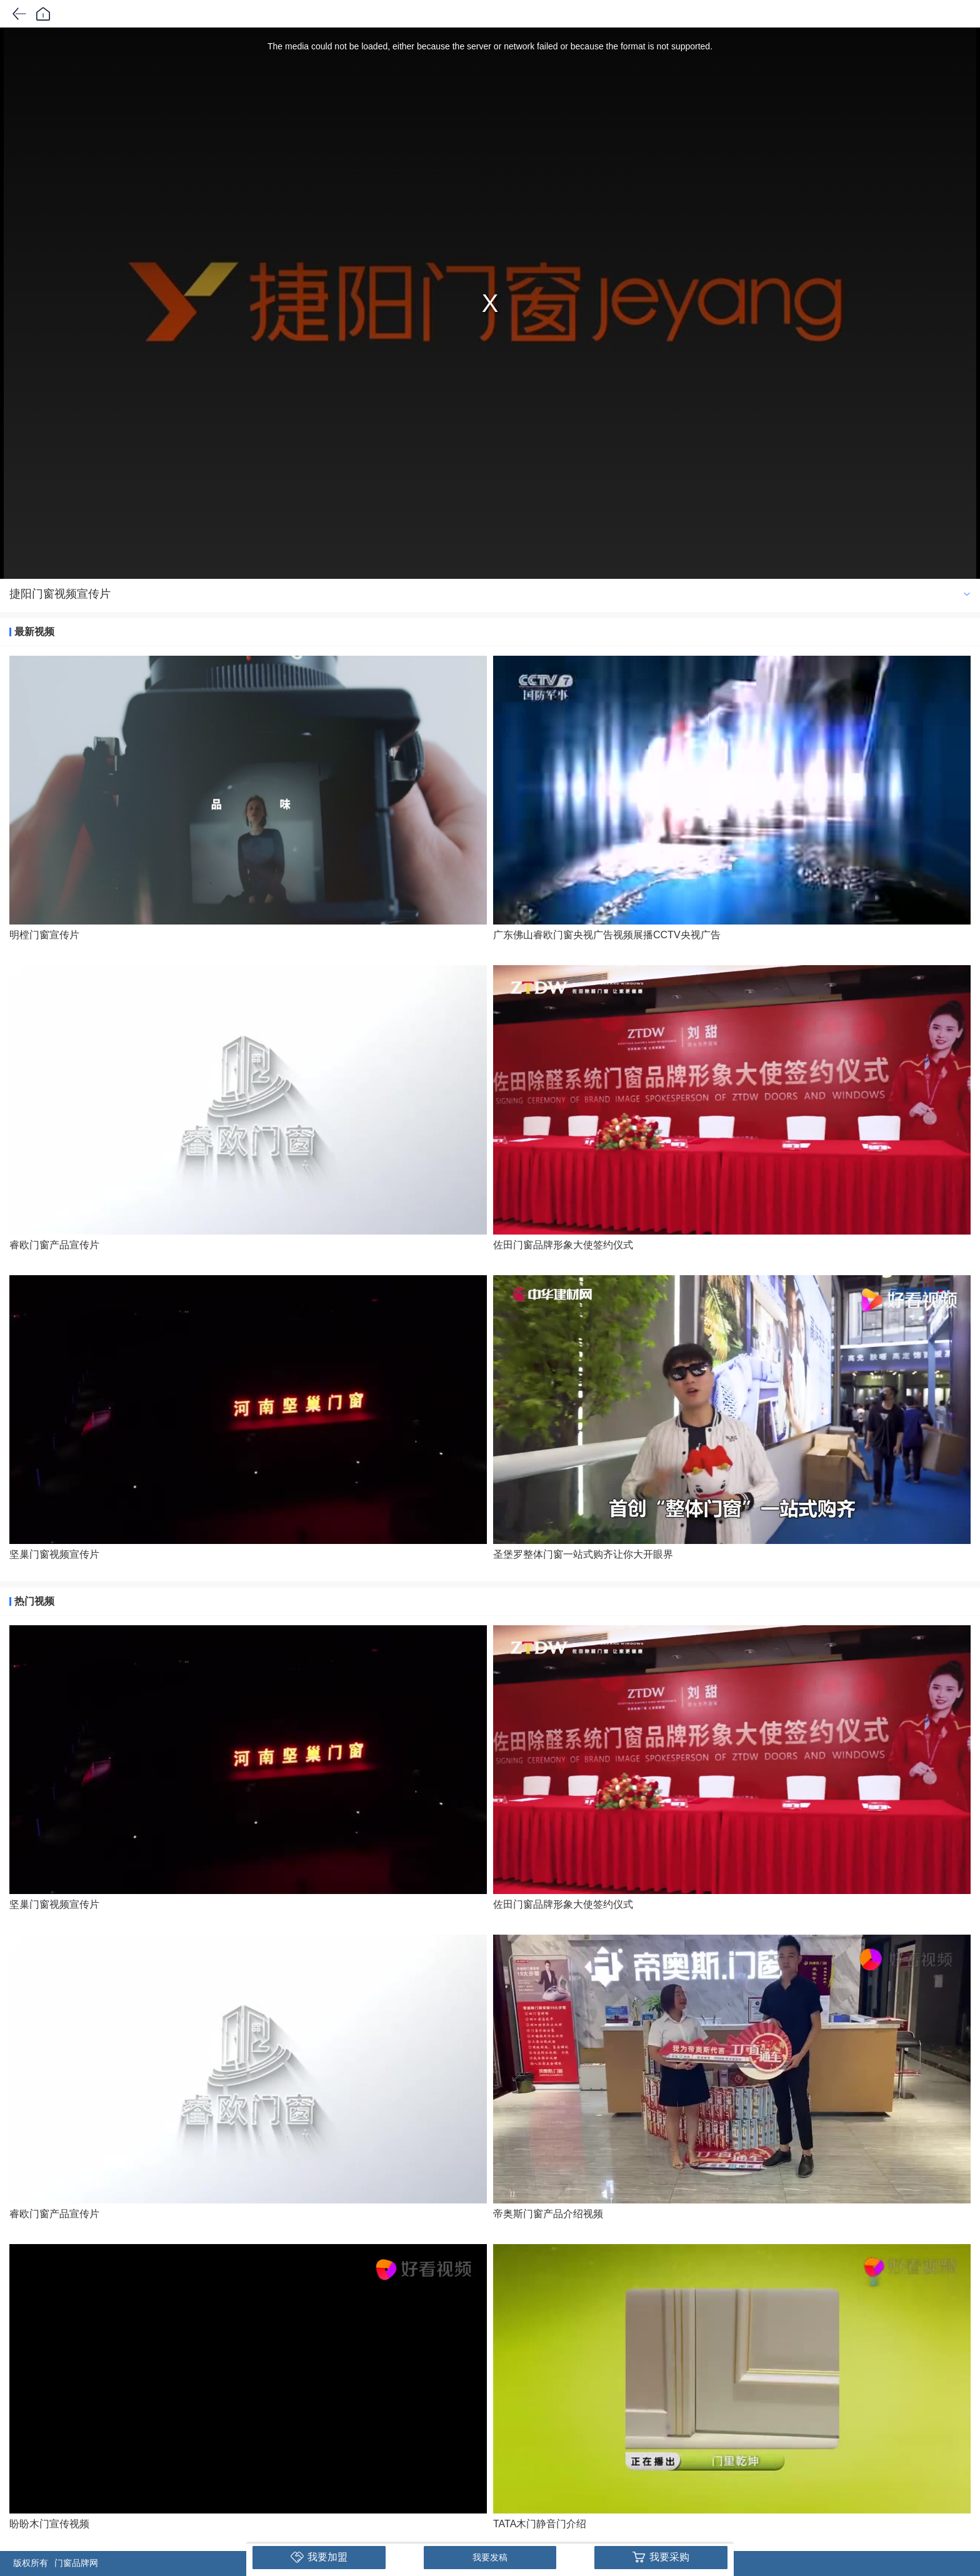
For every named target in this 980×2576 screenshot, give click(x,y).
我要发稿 (490, 2557)
